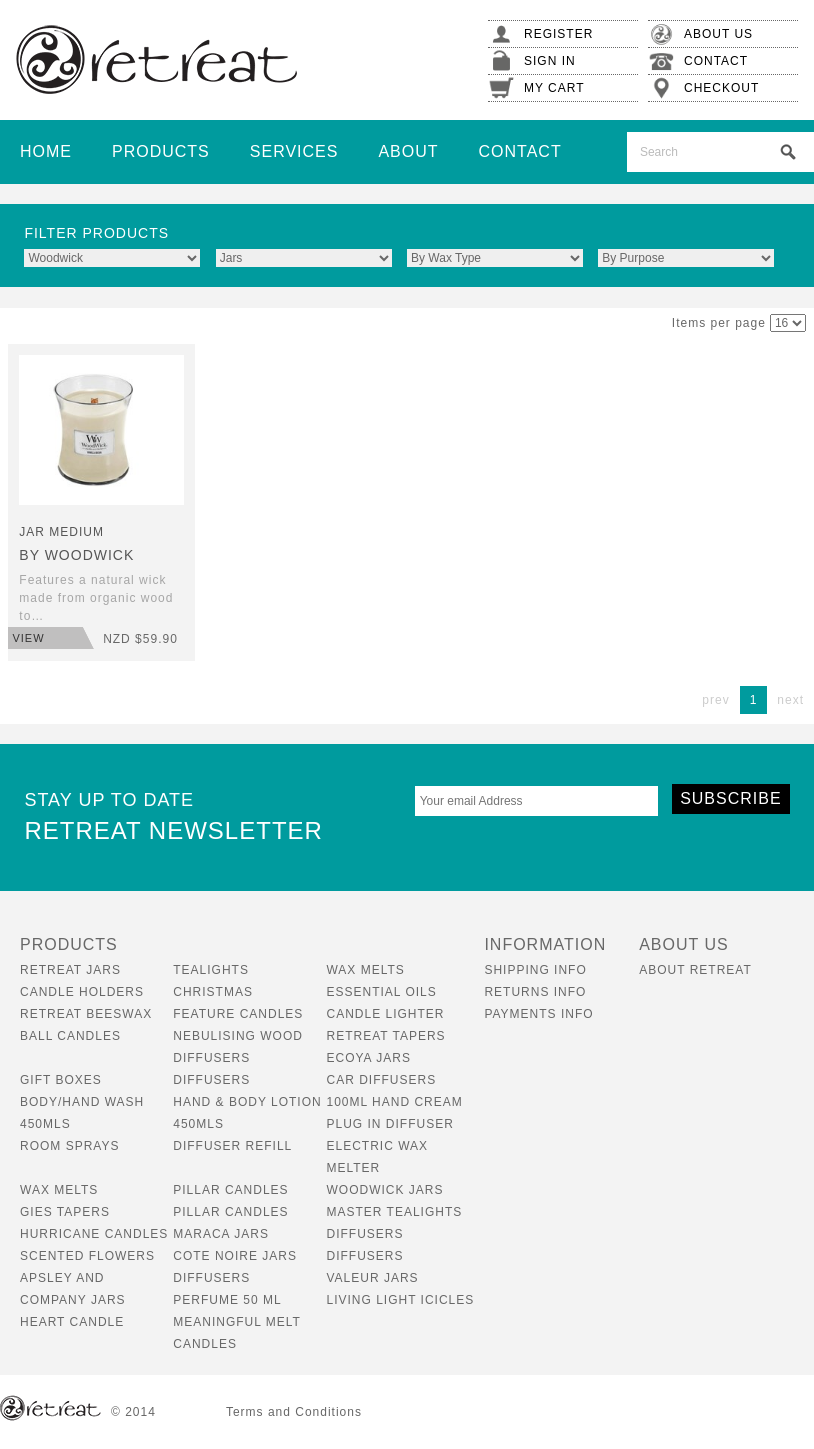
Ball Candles (70, 1036)
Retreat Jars (70, 970)
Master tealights (394, 1212)
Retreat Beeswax (86, 1014)
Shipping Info (535, 970)
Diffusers (211, 1080)
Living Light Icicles (400, 1300)
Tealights (211, 970)
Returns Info (535, 992)
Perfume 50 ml (227, 1300)
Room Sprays (69, 1146)
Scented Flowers (87, 1256)
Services (294, 151)
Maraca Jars (221, 1234)
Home (46, 151)
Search (788, 152)
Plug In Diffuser (389, 1124)
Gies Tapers (65, 1212)
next (790, 700)
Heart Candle (72, 1322)
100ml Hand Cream (394, 1102)
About (408, 151)
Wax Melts (365, 970)
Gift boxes (61, 1080)
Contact (520, 151)
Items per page (719, 323)
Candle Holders (82, 992)
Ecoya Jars (368, 1058)
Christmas (213, 992)
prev (715, 700)
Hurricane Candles (94, 1234)
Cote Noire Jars (235, 1256)
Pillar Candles (230, 1190)
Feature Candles (238, 1014)
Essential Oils (381, 992)
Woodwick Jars (384, 1190)
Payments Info (538, 1014)
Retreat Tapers (385, 1036)
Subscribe (730, 798)
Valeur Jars (372, 1278)
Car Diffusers (381, 1080)
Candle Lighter (385, 1014)
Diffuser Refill (232, 1146)
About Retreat (695, 970)
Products (161, 151)
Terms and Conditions (294, 1412)
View (28, 638)
